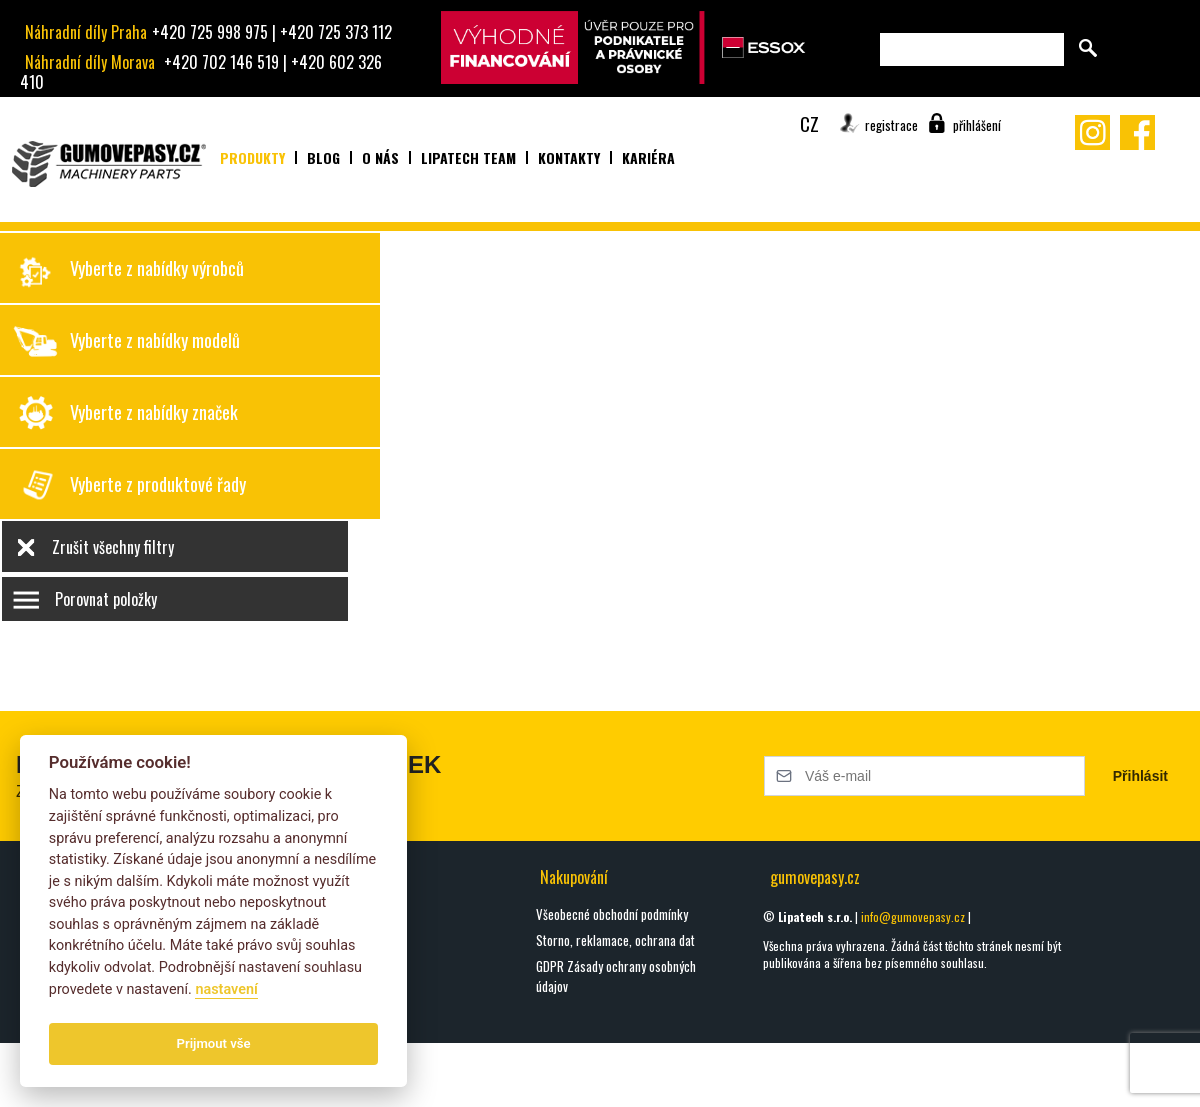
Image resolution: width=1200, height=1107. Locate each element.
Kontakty (569, 157)
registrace (891, 125)
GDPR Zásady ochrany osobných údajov (616, 976)
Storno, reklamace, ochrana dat (615, 940)
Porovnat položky (106, 599)
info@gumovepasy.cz (913, 916)
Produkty (252, 157)
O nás (380, 157)
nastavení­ (226, 989)
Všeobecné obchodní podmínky (612, 914)
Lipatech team (468, 157)
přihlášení (977, 125)
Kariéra (648, 157)
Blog (323, 157)
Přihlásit (1140, 776)
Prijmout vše (214, 1043)
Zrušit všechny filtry (113, 547)
